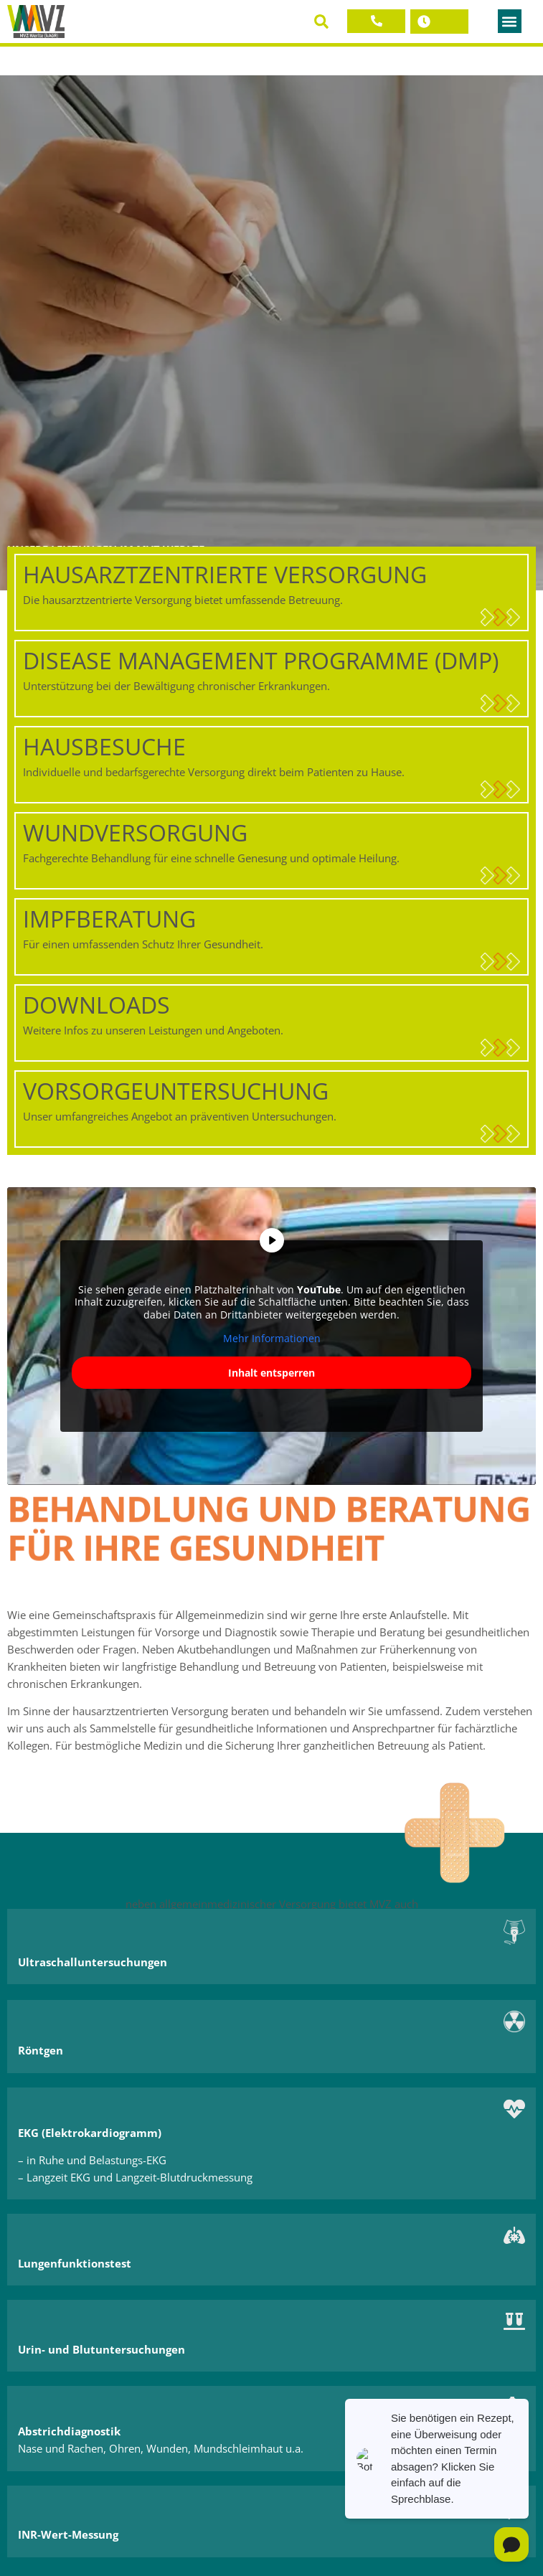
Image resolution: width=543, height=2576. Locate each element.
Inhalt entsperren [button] (271, 1372)
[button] (321, 21)
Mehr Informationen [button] (272, 1338)
